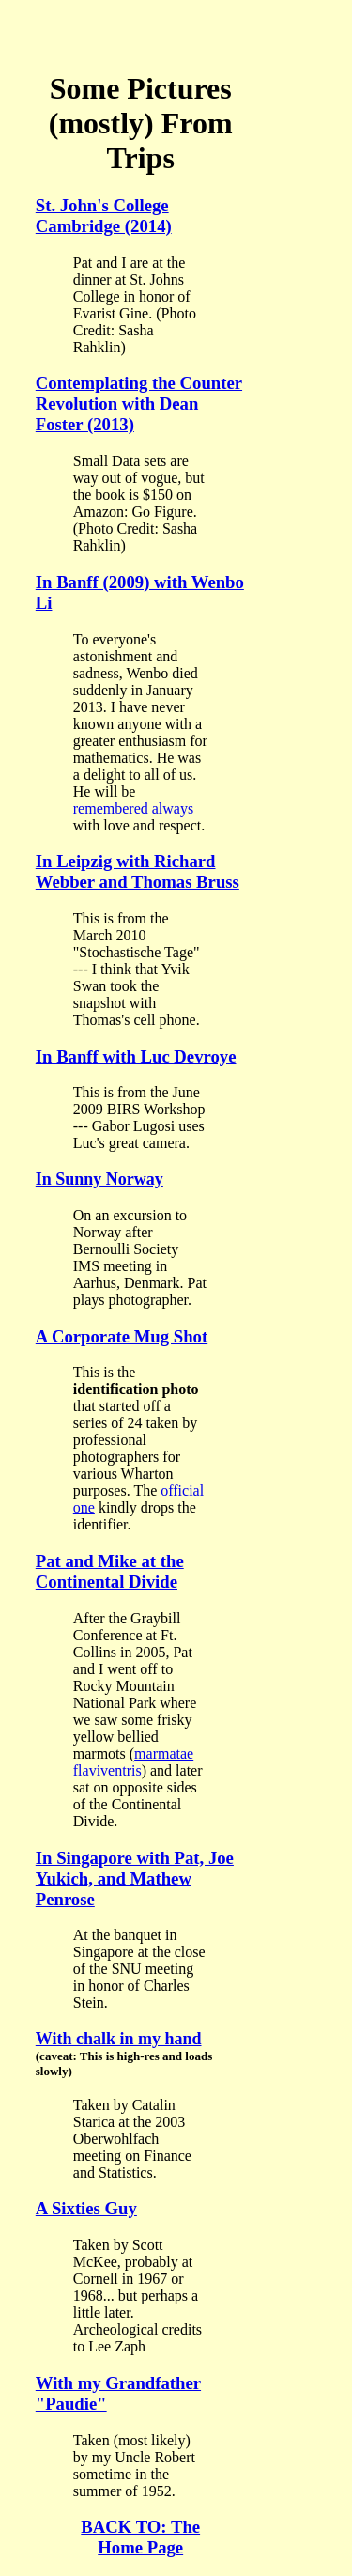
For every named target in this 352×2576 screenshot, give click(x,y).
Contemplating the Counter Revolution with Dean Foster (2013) (139, 403)
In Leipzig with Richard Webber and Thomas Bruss (137, 871)
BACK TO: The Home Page (140, 2537)
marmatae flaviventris (133, 1762)
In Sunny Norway (99, 1179)
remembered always (133, 808)
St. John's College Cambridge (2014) (104, 215)
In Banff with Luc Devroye (136, 1056)
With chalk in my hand (119, 2038)
